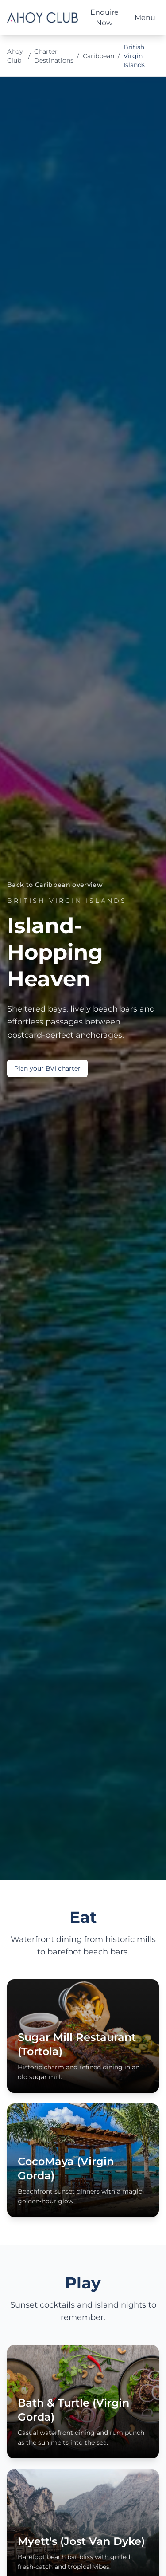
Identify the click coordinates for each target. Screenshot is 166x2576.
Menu (145, 17)
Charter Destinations (53, 55)
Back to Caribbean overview (55, 885)
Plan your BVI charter (47, 1068)
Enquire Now (104, 17)
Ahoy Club (15, 55)
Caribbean (98, 56)
